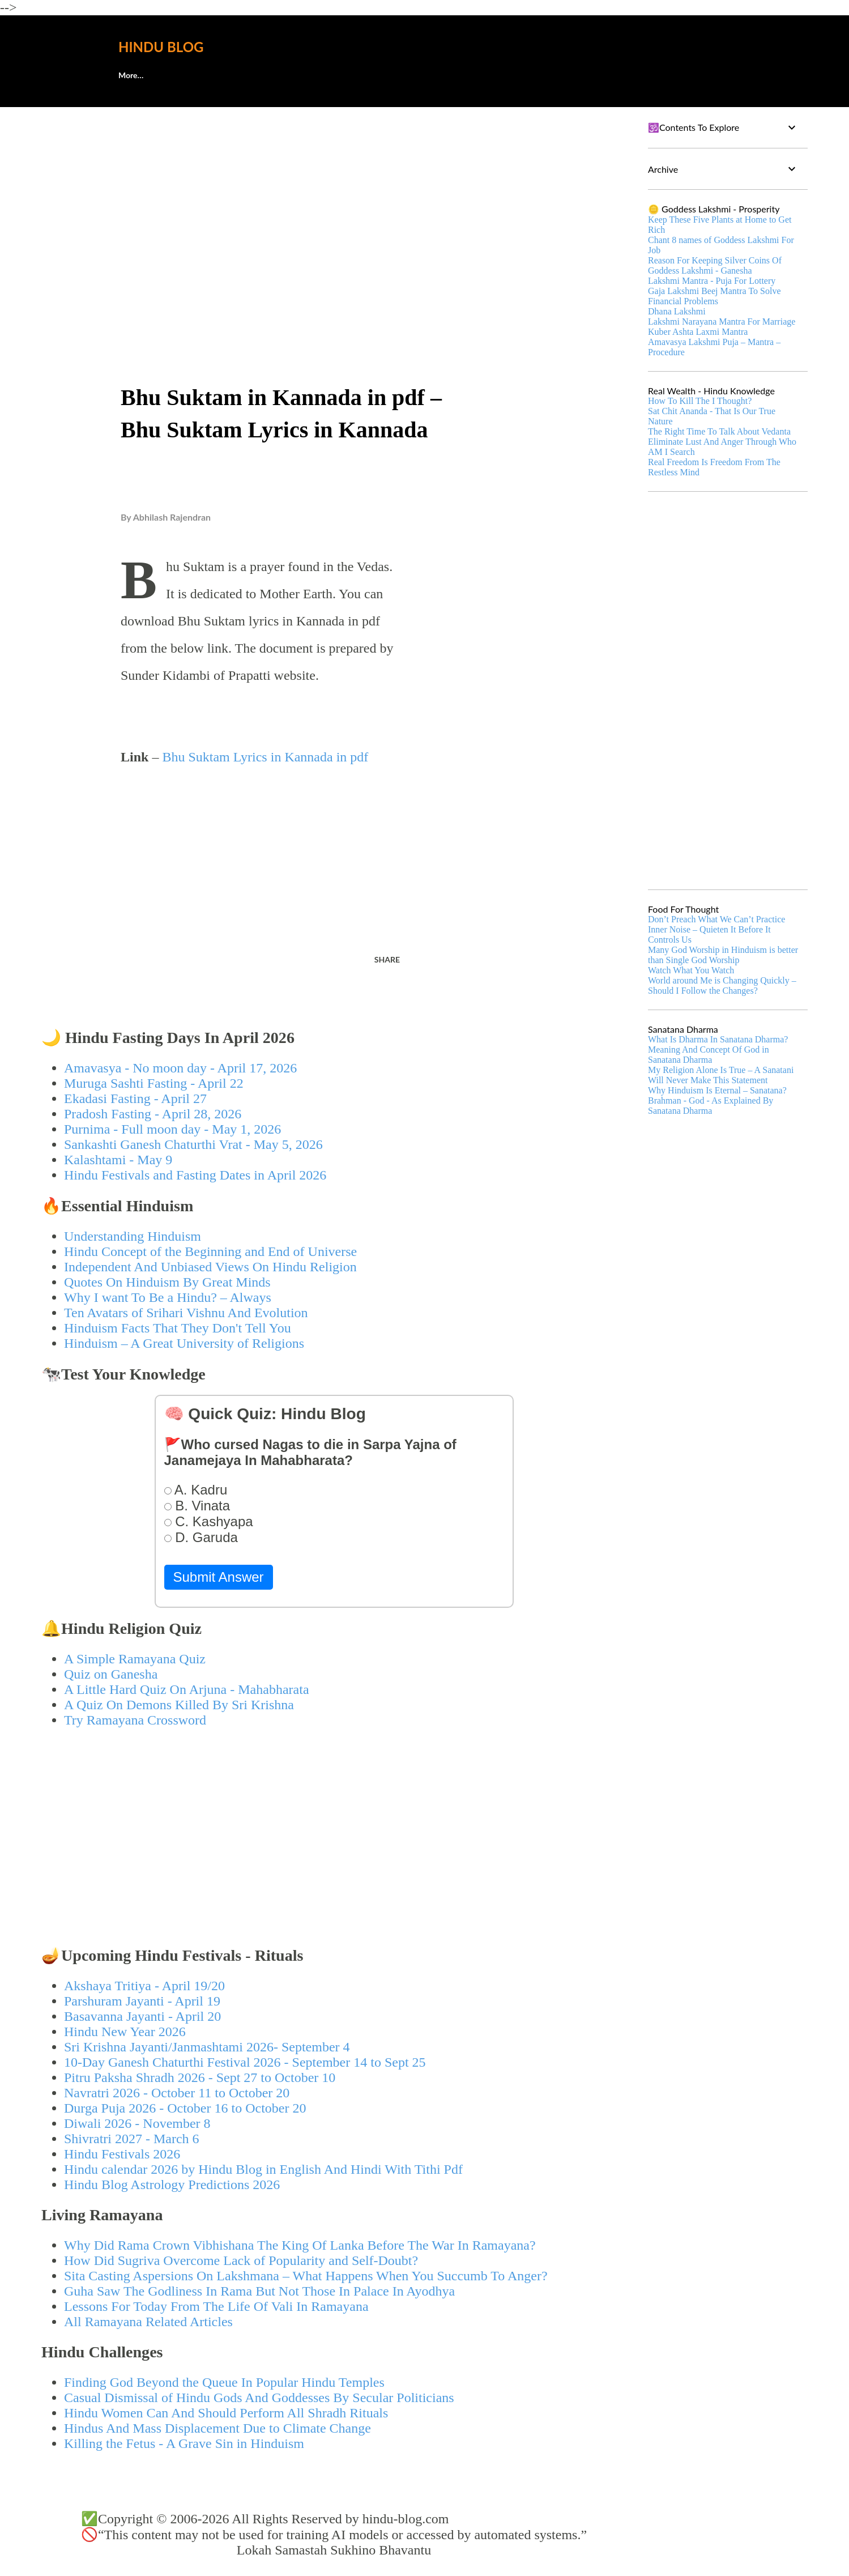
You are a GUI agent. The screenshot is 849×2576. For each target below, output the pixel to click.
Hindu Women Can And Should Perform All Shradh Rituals (226, 2412)
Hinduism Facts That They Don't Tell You (177, 1328)
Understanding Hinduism (132, 1236)
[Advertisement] (333, 201)
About (129, 75)
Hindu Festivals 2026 (122, 2154)
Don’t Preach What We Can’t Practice (716, 919)
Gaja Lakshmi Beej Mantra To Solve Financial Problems (714, 296)
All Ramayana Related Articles (148, 2321)
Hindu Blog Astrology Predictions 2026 (172, 2184)
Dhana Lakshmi (677, 311)
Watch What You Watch (691, 970)
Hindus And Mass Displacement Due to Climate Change (217, 2428)
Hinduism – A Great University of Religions (184, 1343)
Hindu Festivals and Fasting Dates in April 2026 (195, 1175)
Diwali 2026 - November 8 (137, 2123)
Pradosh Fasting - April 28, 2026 (152, 1113)
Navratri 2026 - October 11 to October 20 (176, 2092)
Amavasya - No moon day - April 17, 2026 (180, 1068)
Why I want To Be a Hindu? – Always (167, 1297)
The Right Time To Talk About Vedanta (719, 431)
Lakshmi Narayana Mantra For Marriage (721, 321)
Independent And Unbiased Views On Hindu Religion (210, 1266)
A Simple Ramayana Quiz (135, 1658)
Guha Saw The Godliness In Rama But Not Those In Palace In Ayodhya (259, 2291)
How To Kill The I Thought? (700, 401)
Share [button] (387, 959)
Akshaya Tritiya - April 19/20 (144, 1985)
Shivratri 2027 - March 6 (131, 2138)
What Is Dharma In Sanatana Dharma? (718, 1039)
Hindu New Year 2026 (125, 2031)
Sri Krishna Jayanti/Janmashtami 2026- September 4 (207, 2046)
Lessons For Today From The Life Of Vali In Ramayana (216, 2306)
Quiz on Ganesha (110, 1674)
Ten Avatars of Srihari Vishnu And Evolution (186, 1312)
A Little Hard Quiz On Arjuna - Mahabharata (186, 1689)
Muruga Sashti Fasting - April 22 (154, 1083)
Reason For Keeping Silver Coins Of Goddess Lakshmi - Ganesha (715, 265)
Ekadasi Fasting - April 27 (135, 1098)
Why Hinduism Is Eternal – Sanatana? (717, 1090)
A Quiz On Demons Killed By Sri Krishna (179, 1704)
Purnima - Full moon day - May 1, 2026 (172, 1129)
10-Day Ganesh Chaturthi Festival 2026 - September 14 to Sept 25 (245, 2062)
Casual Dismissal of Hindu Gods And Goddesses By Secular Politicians (259, 2397)
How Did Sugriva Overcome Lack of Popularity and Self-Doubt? (241, 2260)
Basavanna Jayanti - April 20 (142, 2016)
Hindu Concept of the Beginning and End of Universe (210, 1251)
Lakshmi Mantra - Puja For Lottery (711, 281)
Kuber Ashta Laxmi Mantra (698, 332)
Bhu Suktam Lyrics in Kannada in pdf (265, 757)
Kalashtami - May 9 (118, 1159)
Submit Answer (218, 1577)
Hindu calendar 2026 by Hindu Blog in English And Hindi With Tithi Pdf (263, 2169)
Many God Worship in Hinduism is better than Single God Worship (723, 955)
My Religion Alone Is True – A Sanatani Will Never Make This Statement (720, 1075)
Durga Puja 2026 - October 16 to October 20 (185, 2108)
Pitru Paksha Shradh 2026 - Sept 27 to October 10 (199, 2077)
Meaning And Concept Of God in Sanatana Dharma (708, 1055)
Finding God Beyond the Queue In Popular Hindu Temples (224, 2382)
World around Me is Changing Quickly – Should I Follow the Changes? (722, 985)
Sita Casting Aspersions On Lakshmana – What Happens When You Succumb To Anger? (306, 2275)
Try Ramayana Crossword (135, 1720)
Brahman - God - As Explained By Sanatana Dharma (710, 1105)
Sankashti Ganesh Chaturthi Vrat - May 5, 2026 (193, 1144)
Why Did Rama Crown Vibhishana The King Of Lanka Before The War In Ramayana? (300, 2245)
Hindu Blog (160, 47)
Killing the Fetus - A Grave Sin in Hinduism (184, 2443)
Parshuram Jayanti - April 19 (142, 2001)
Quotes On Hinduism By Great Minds (167, 1282)
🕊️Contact (193, 75)
